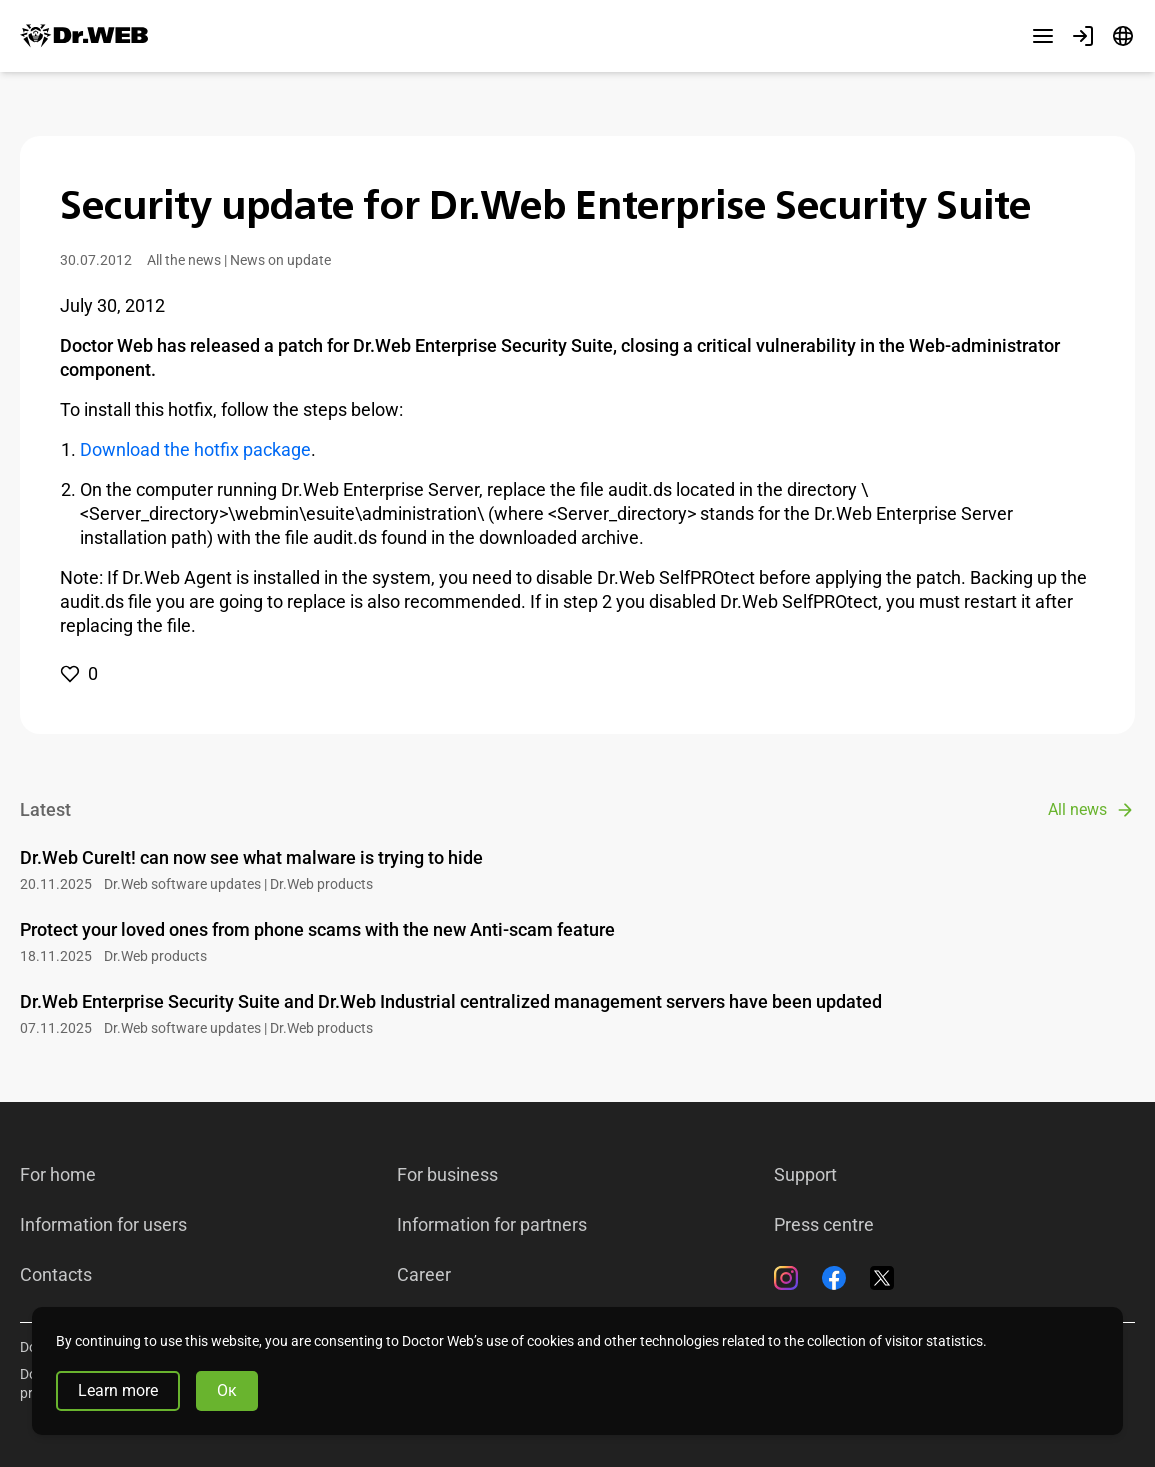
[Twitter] (882, 1278)
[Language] (1123, 36)
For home (58, 1175)
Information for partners (492, 1225)
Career (424, 1275)
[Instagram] (786, 1278)
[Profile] (1083, 36)
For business (447, 1175)
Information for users (103, 1225)
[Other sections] (1043, 36)
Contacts (56, 1275)
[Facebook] (834, 1278)
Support (805, 1175)
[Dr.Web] (84, 36)
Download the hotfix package (195, 449)
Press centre (824, 1225)
